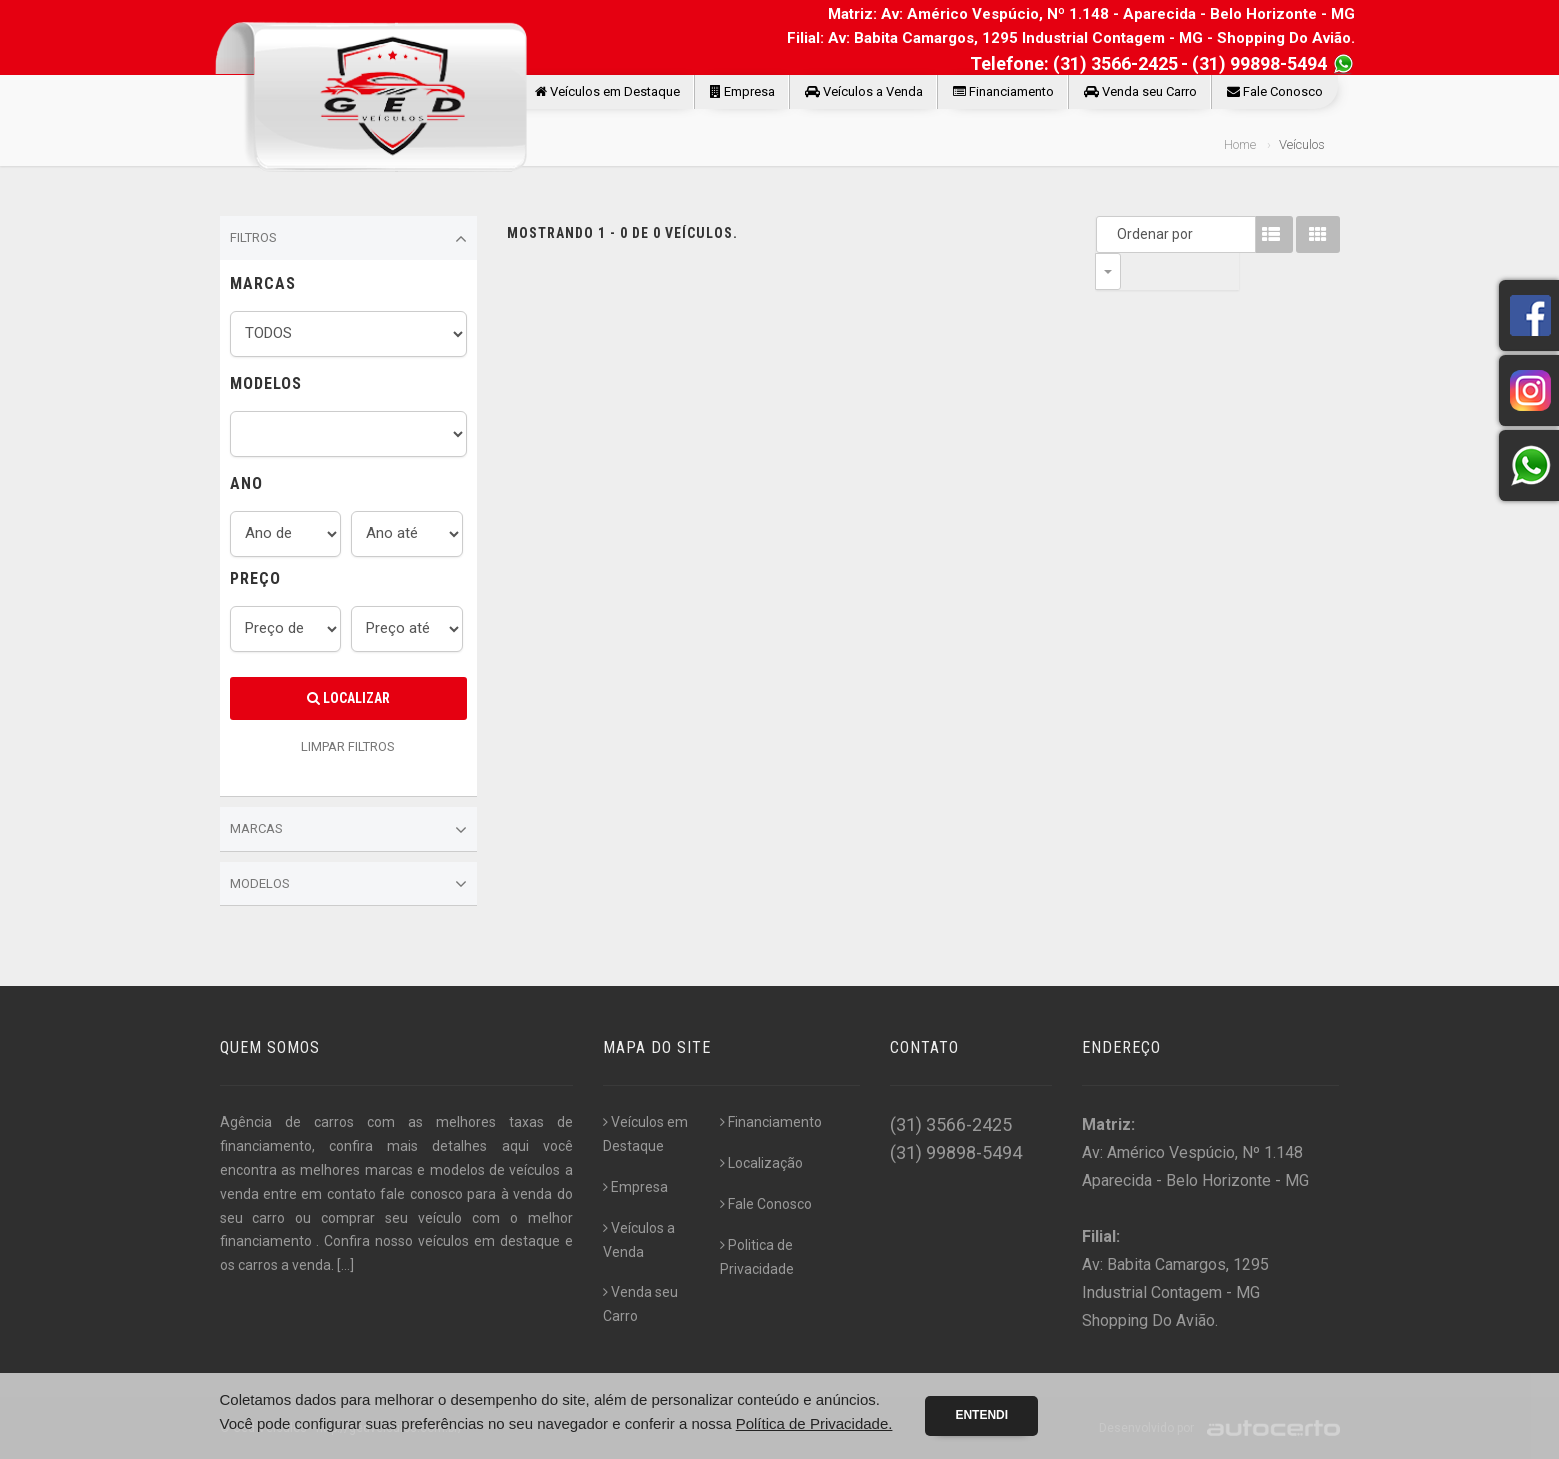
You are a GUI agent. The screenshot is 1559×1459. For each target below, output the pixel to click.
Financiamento (1003, 91)
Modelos (349, 884)
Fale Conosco (1275, 91)
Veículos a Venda (864, 91)
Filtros (349, 239)
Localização (761, 1163)
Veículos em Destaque (607, 91)
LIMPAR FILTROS (348, 746)
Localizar (348, 698)
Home (1240, 144)
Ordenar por (1113, 234)
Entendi (981, 1415)
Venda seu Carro (1140, 91)
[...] (345, 1265)
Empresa (742, 91)
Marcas (349, 830)
